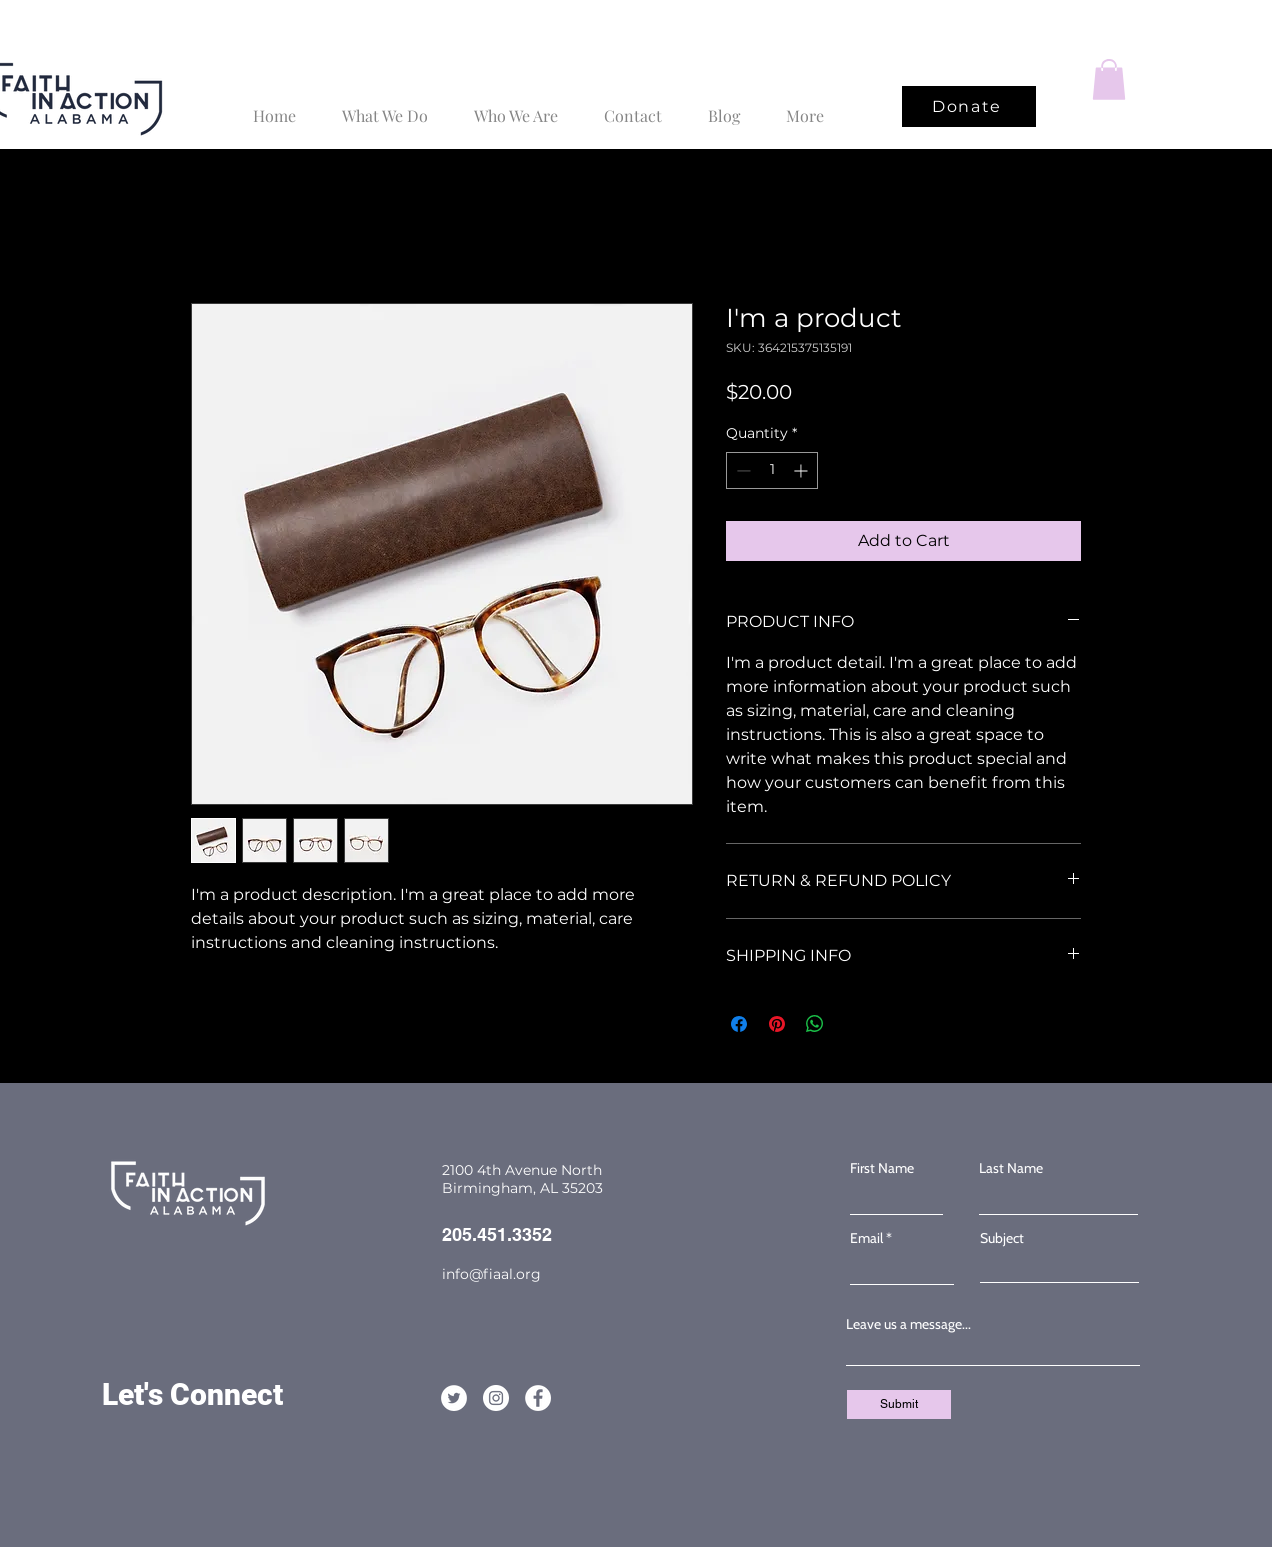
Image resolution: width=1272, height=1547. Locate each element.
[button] (1109, 79)
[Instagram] (1230, 816)
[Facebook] (1230, 732)
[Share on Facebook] (739, 1024)
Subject (1002, 1238)
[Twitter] (1230, 774)
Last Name (1011, 1168)
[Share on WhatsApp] (815, 1024)
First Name (882, 1168)
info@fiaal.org (491, 1274)
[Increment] (802, 470)
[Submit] (899, 1404)
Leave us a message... (908, 1324)
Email (866, 1238)
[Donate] (969, 106)
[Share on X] (853, 1024)
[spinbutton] (772, 470)
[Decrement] (741, 470)
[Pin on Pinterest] (777, 1024)
